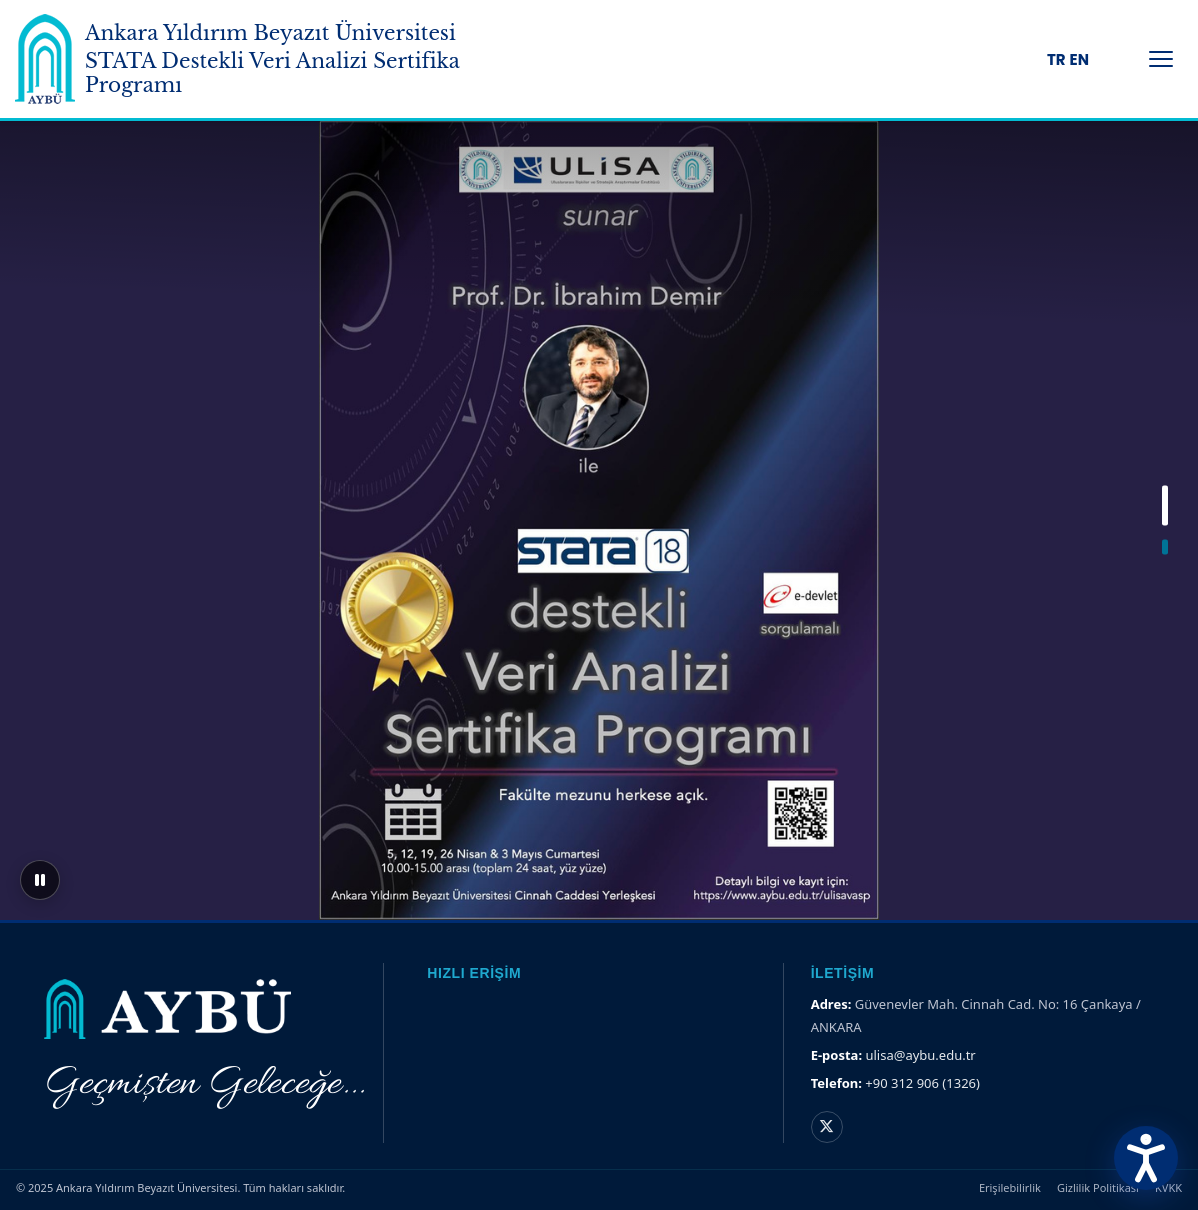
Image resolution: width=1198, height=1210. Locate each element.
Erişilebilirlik (1010, 1187)
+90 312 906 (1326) (922, 1083)
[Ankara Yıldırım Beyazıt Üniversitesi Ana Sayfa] (45, 59)
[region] (599, 520)
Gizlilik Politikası (1098, 1187)
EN (1079, 59)
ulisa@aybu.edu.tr (920, 1055)
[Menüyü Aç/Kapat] (1161, 59)
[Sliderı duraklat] (40, 880)
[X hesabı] (827, 1127)
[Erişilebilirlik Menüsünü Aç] (1146, 1158)
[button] (1165, 506)
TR (1056, 59)
